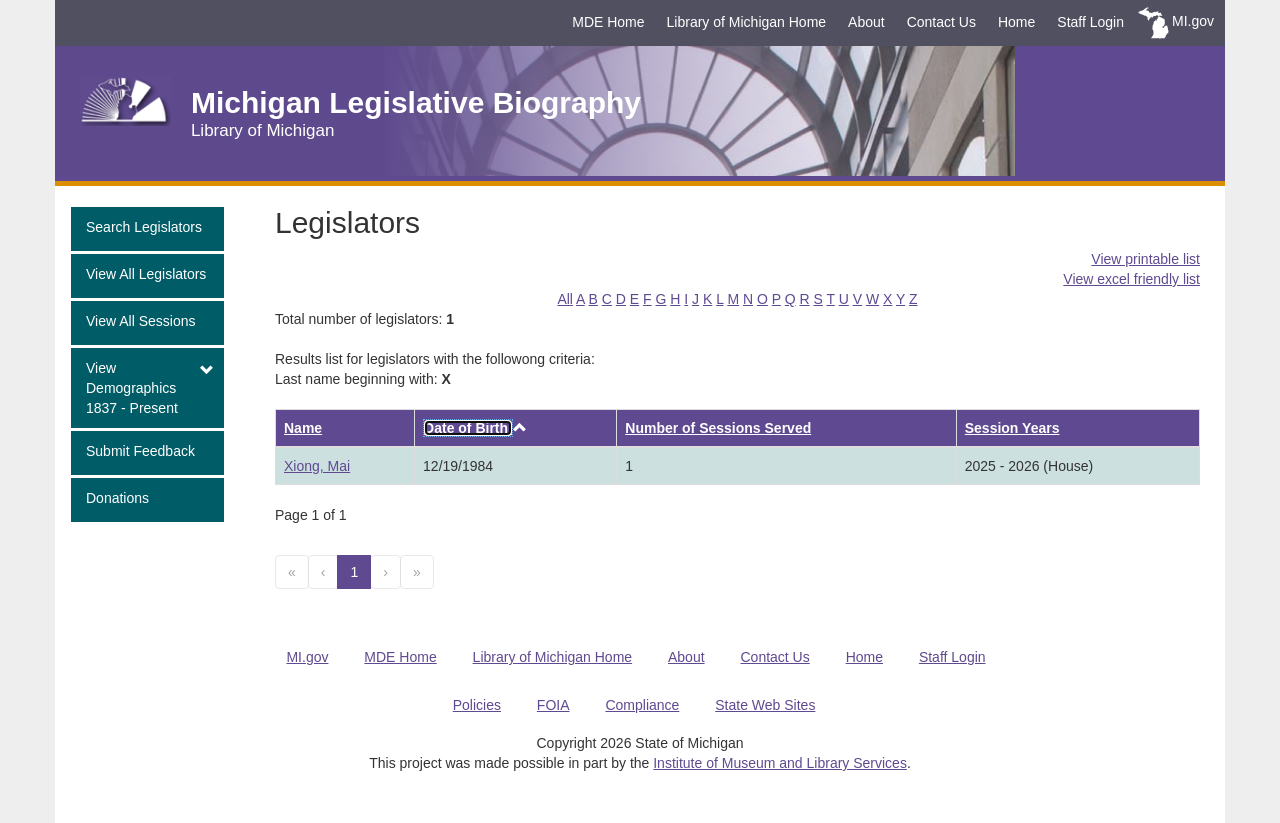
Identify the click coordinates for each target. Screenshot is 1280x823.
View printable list (1145, 259)
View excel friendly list (1131, 279)
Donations (117, 498)
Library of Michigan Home (747, 22)
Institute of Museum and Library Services (780, 763)
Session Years (1012, 428)
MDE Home (608, 22)
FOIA (553, 705)
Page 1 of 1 (311, 515)
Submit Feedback (140, 451)
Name (303, 428)
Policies (477, 705)
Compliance (642, 705)
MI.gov (1193, 21)
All (565, 299)
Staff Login (1090, 22)
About (866, 22)
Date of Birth (468, 428)
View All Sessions (140, 321)
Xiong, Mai (317, 466)
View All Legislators (146, 274)
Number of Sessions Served (718, 428)
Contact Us (941, 22)
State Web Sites (765, 705)
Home (1016, 22)
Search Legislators (144, 227)
